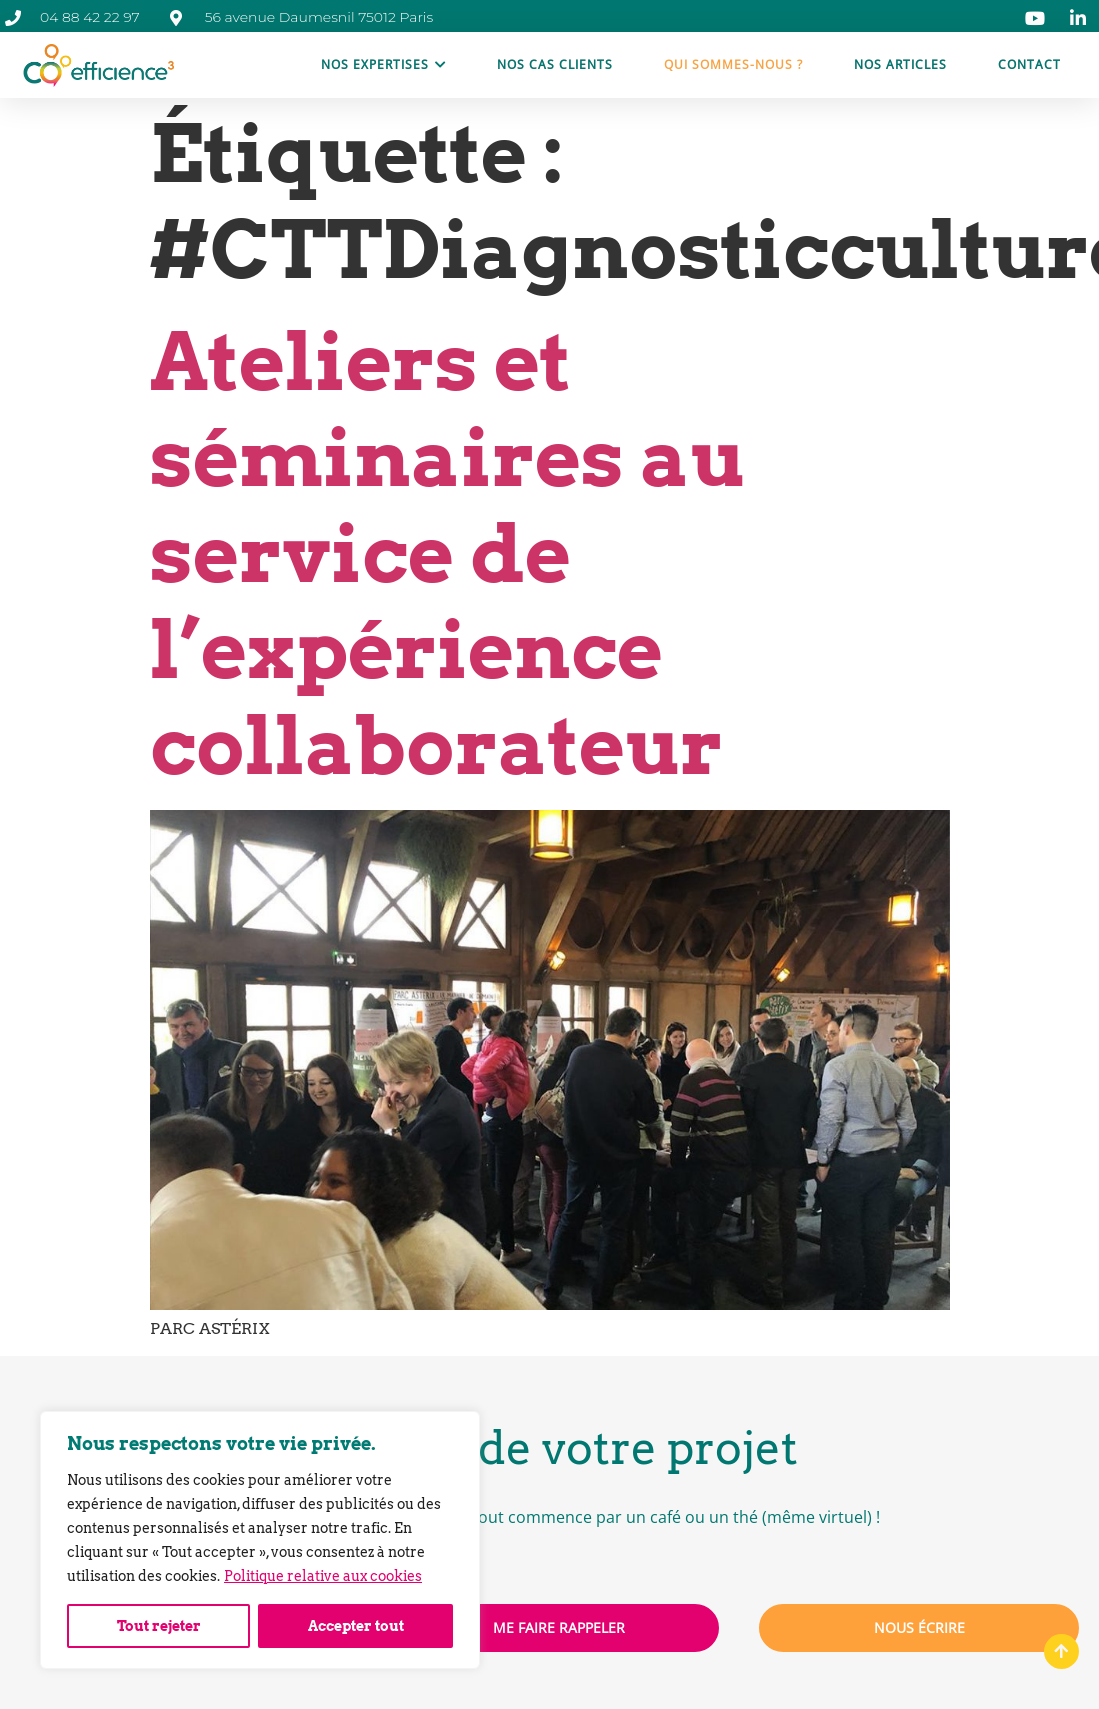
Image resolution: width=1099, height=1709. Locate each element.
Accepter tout (356, 1626)
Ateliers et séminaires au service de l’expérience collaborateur (447, 553)
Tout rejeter (159, 1626)
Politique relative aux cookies (323, 1576)
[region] (260, 1540)
